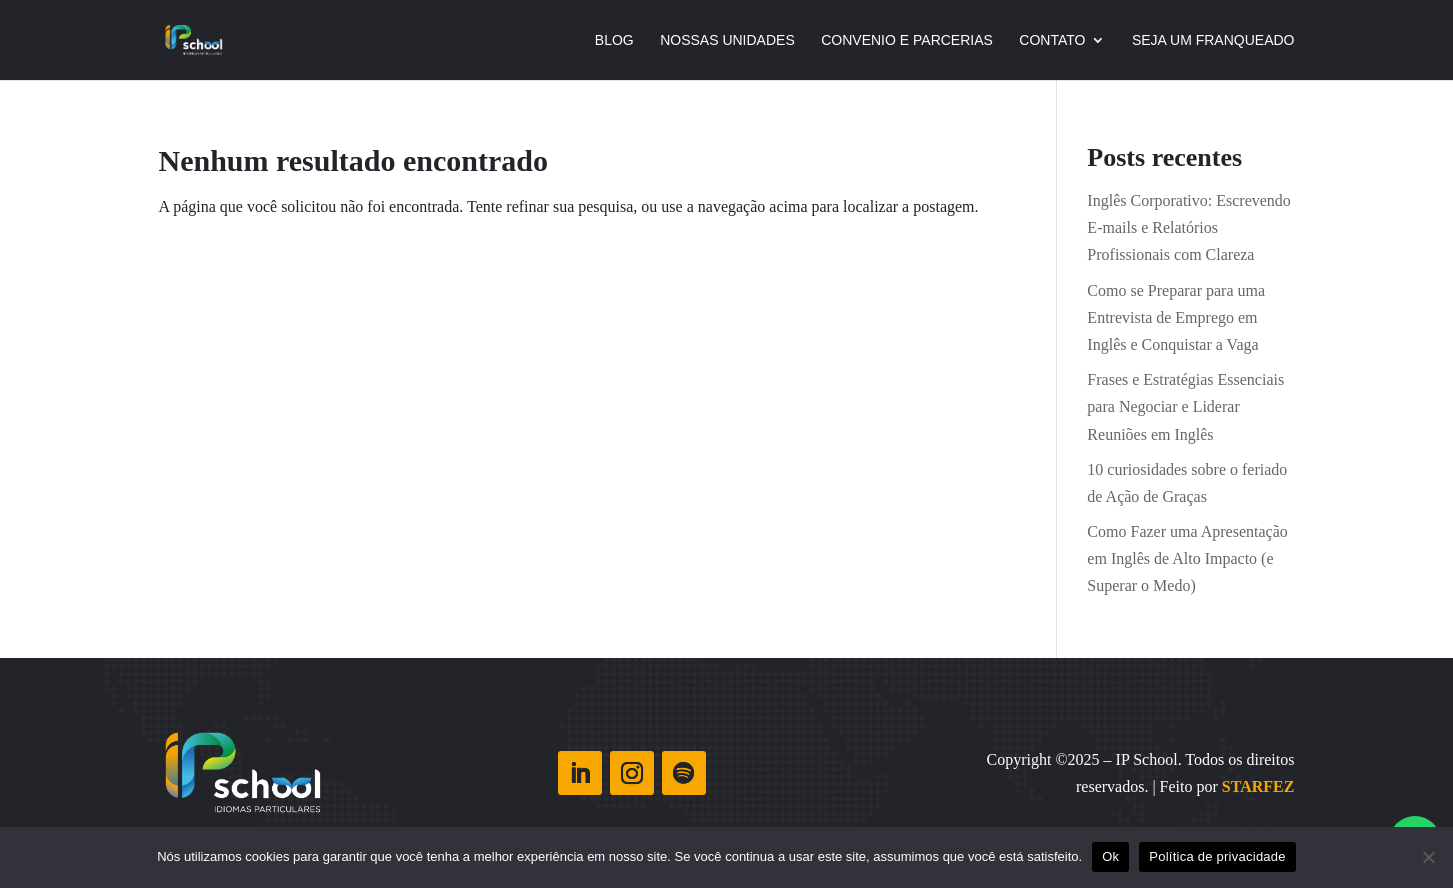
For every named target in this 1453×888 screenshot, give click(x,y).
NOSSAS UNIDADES (727, 40)
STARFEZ (1258, 786)
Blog (614, 40)
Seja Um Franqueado (1213, 40)
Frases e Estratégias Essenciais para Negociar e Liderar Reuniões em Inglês (1185, 406)
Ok (1110, 856)
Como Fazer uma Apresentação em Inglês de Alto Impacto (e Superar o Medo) (1187, 558)
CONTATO (1052, 40)
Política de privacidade (1217, 856)
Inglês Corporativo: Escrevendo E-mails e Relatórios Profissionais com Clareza (1189, 227)
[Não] (1428, 857)
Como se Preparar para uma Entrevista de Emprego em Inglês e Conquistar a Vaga (1176, 317)
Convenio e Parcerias (907, 40)
